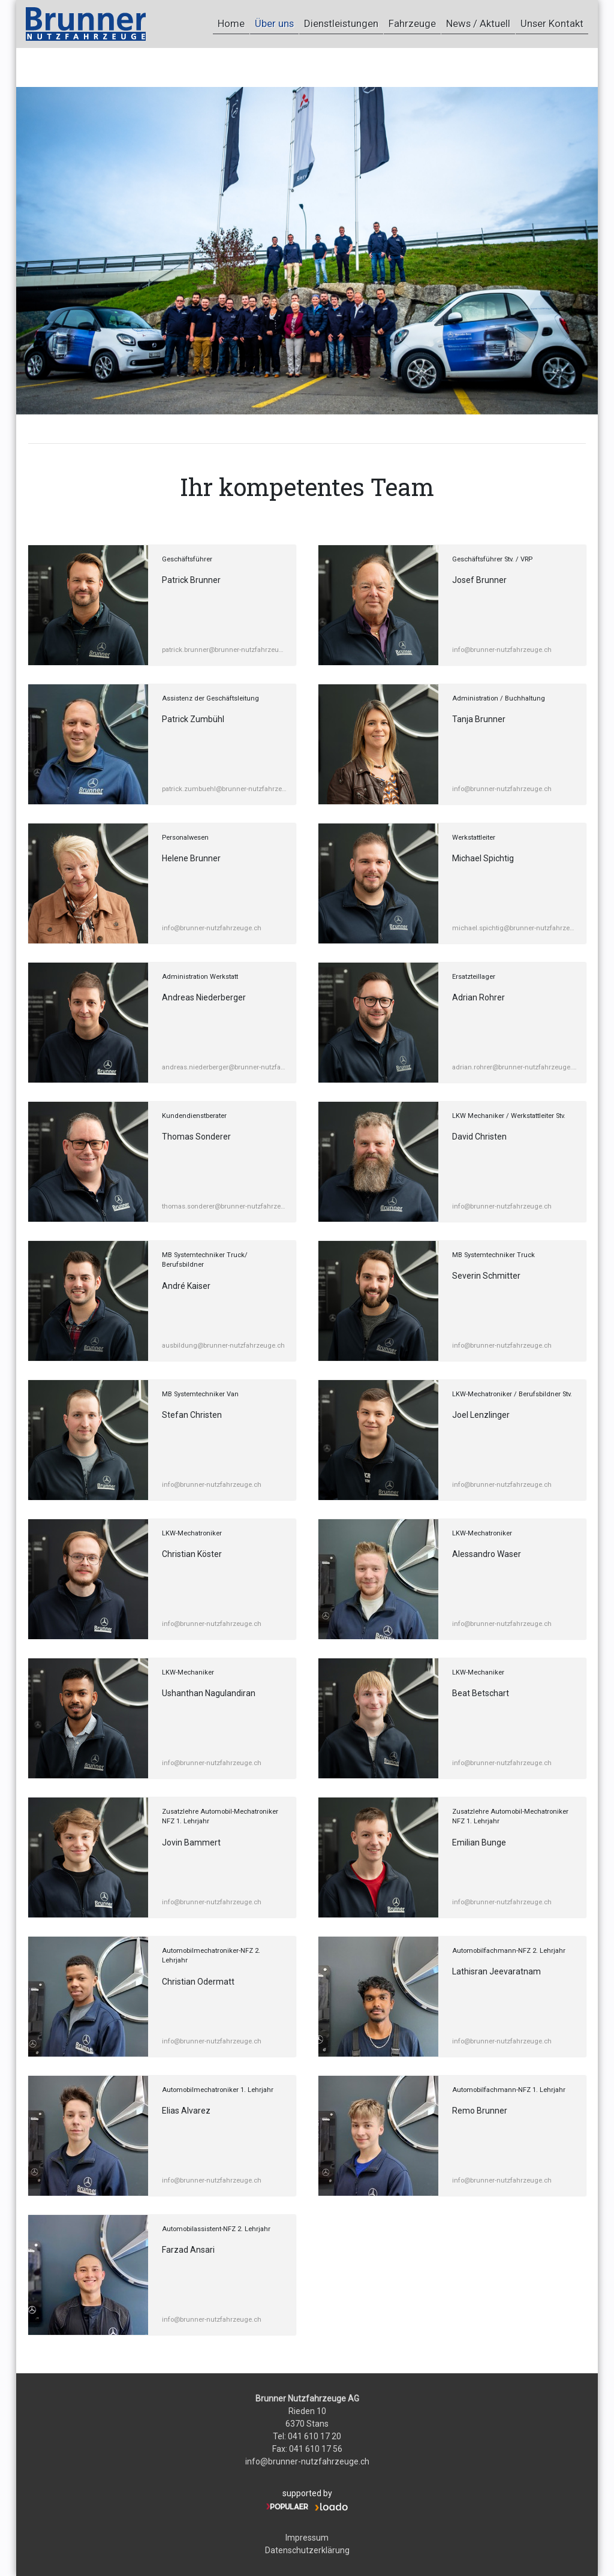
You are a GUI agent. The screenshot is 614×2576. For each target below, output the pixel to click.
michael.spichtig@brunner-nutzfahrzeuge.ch (514, 928)
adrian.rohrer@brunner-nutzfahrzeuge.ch (514, 1067)
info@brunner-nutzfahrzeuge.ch (502, 650)
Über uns (233, 23)
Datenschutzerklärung (307, 2550)
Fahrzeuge (389, 23)
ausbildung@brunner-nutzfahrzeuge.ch (223, 1345)
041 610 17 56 (315, 2449)
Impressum (307, 2537)
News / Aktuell (464, 23)
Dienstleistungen (309, 23)
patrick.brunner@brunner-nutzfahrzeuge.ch (224, 650)
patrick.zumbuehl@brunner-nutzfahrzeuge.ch (224, 789)
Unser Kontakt (547, 23)
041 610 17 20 (314, 2436)
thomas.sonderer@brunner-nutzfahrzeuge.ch (224, 1206)
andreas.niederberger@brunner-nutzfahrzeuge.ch (224, 1067)
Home (181, 23)
